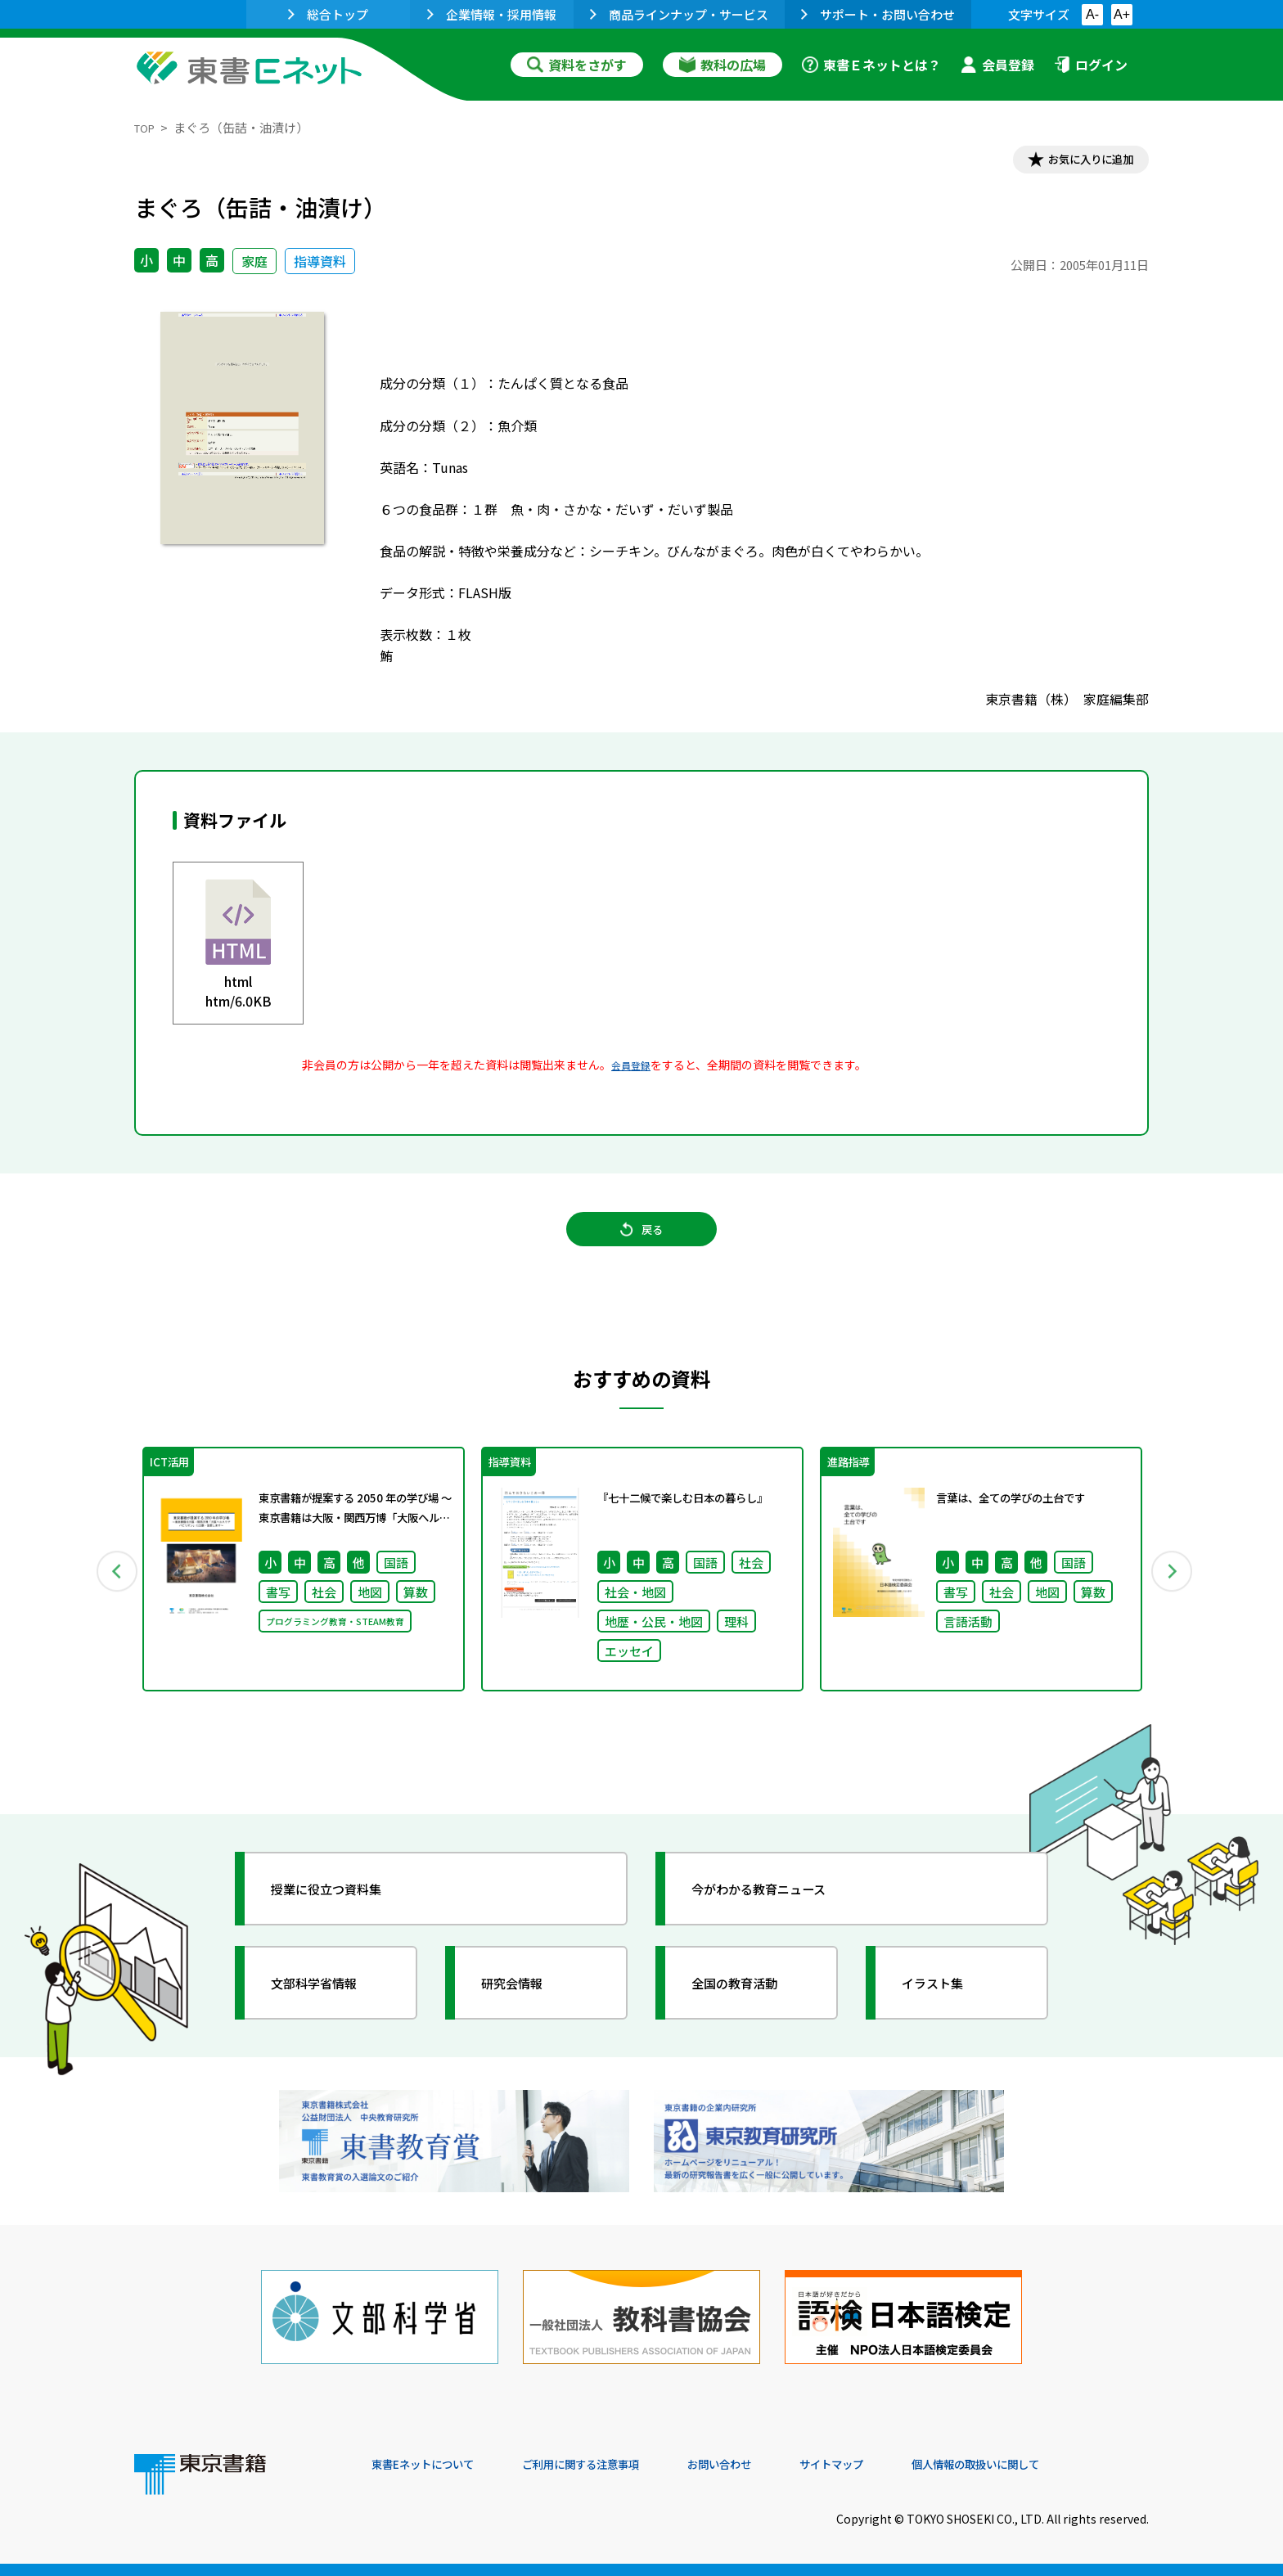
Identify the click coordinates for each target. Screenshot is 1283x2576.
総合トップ (328, 14)
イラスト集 (945, 2009)
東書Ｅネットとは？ (871, 64)
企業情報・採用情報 (491, 14)
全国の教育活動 (749, 2009)
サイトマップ (904, 2465)
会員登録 (997, 64)
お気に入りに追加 (1078, 162)
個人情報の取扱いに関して (1070, 2465)
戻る (641, 1244)
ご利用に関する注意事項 (618, 2465)
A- (1092, 14)
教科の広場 (722, 64)
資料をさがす (577, 64)
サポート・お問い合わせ (878, 14)
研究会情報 (524, 2009)
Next (1172, 1592)
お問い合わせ (777, 2465)
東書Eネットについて (434, 2465)
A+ (1122, 14)
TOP (147, 127)
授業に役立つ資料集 (343, 1915)
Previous (110, 1592)
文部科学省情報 (328, 2009)
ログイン (1091, 64)
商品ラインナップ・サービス (679, 14)
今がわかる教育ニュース (778, 1915)
